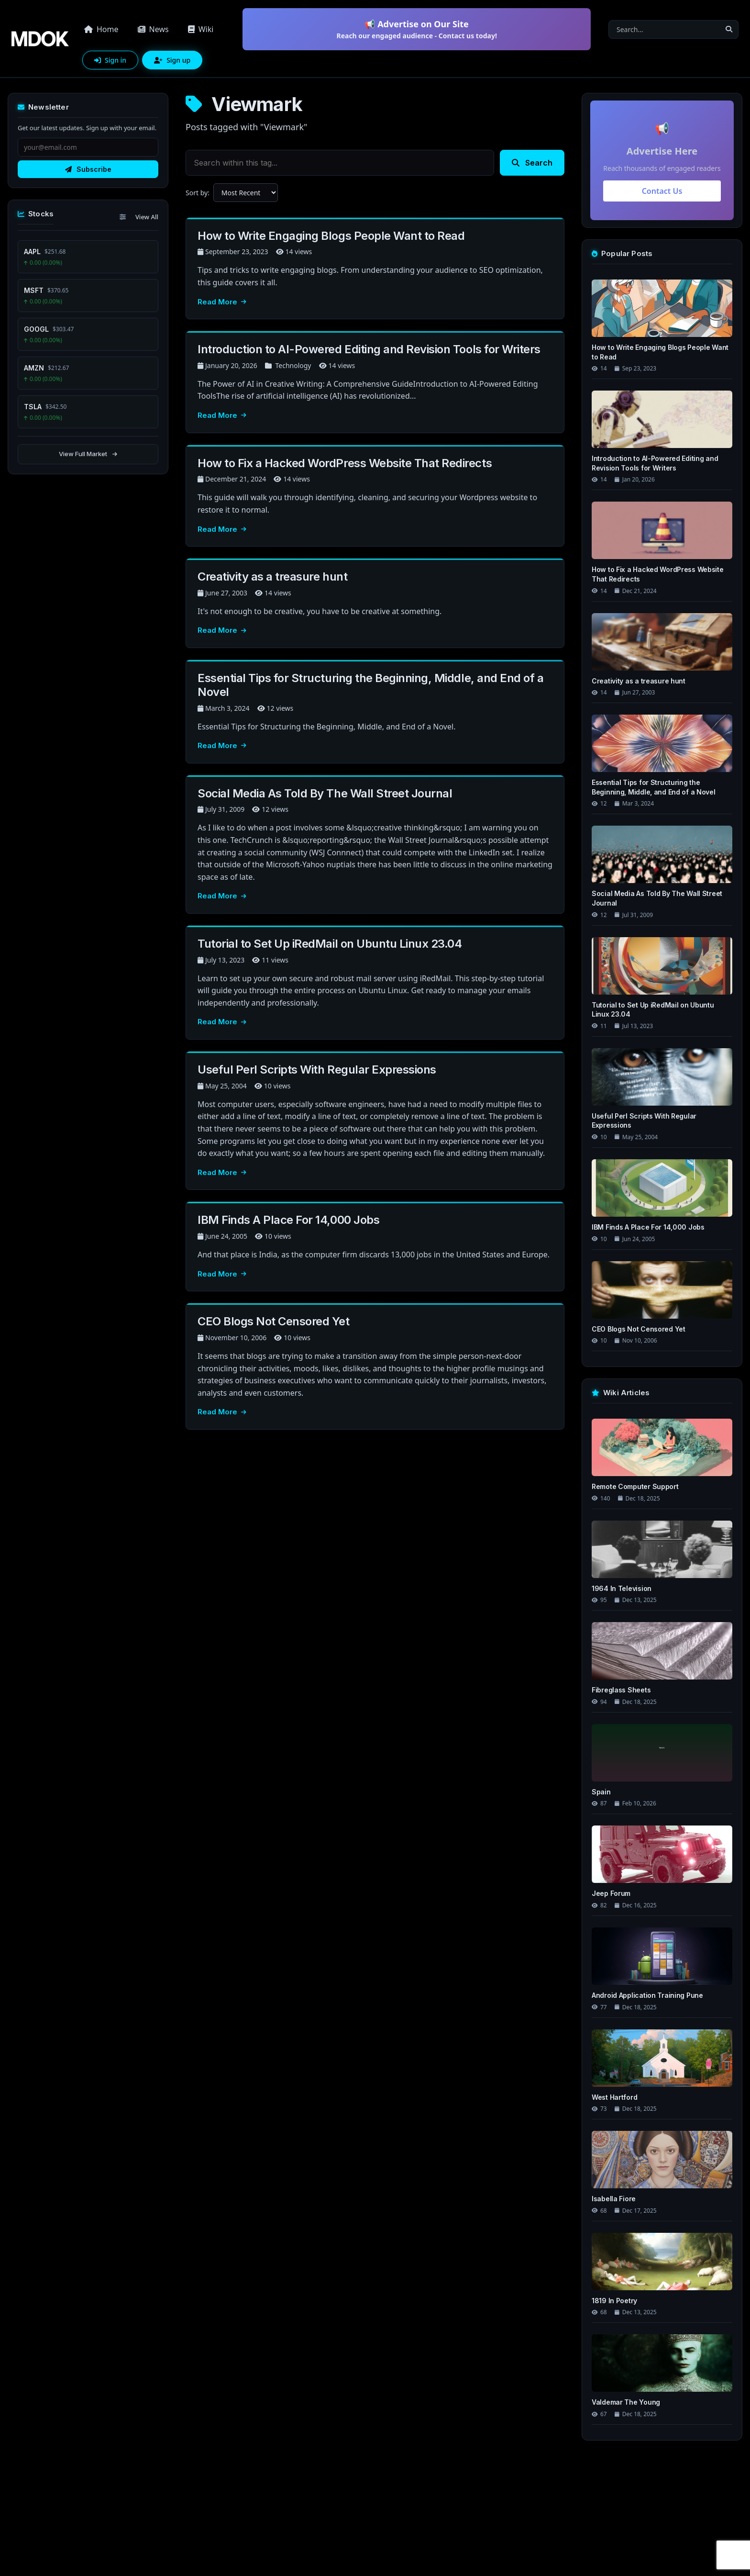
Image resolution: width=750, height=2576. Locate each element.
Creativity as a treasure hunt (272, 576)
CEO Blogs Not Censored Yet (274, 1321)
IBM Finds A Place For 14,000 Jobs (288, 1220)
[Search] (664, 29)
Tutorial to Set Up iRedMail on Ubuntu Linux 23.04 (330, 944)
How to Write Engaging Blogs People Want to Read (331, 236)
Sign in (110, 60)
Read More (222, 301)
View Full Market (88, 454)
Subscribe (88, 169)
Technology (293, 365)
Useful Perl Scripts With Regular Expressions (317, 1069)
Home (101, 29)
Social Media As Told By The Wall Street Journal (325, 793)
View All (146, 217)
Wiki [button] (201, 29)
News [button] (153, 29)
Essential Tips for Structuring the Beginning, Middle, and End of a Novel (370, 685)
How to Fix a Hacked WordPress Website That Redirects (345, 463)
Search (532, 163)
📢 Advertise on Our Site (416, 29)
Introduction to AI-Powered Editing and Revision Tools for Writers (369, 349)
